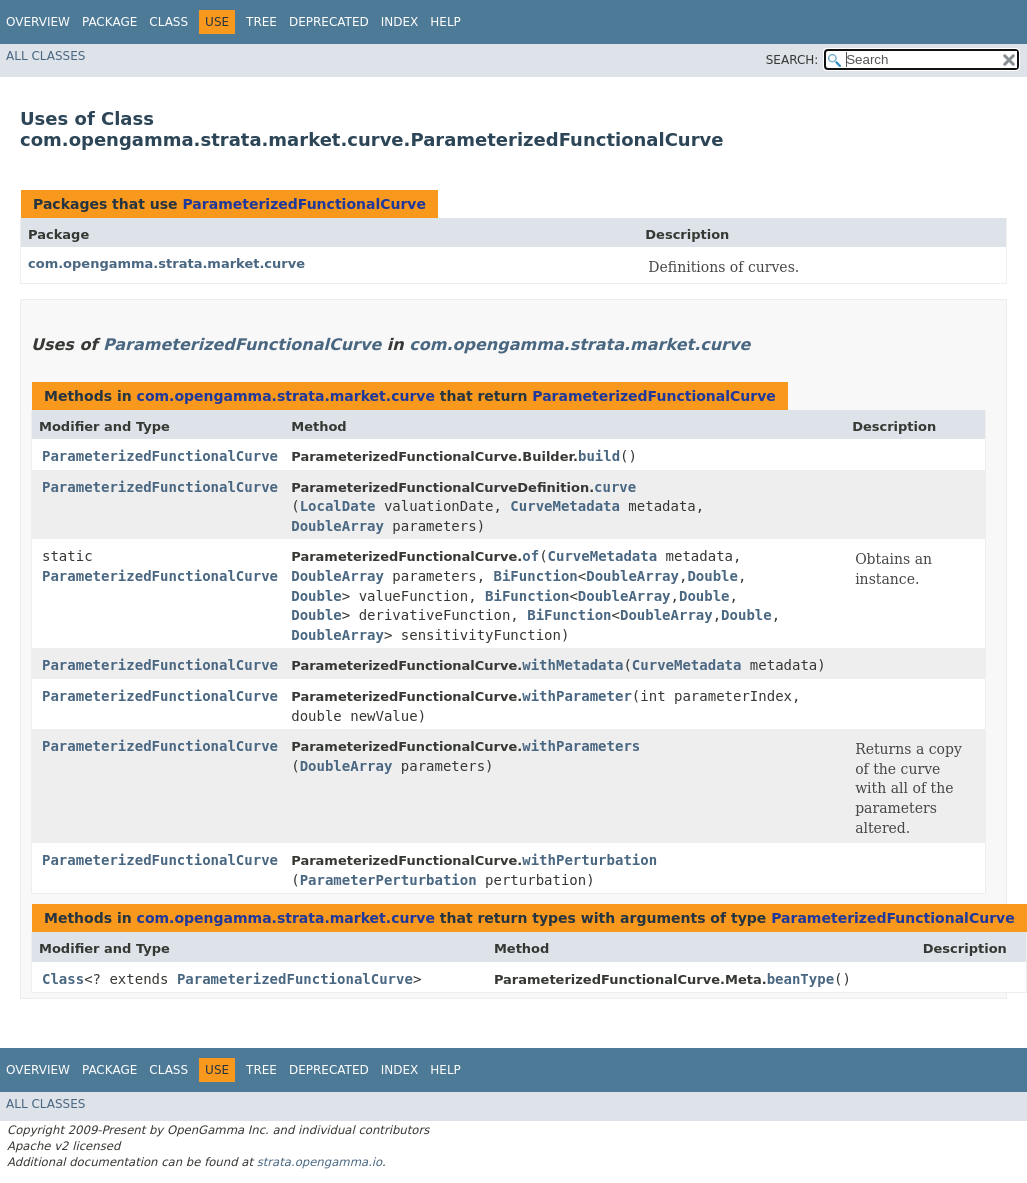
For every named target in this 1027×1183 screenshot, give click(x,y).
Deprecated (329, 22)
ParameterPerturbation (388, 880)
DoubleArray (337, 526)
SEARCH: (792, 60)
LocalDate (338, 506)
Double (712, 576)
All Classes (45, 56)
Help (445, 22)
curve (615, 487)
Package (109, 22)
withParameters (581, 746)
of (530, 556)
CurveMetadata (565, 506)
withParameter (577, 696)
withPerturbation (589, 860)
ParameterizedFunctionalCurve (304, 204)
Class (168, 22)
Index (400, 22)
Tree (261, 22)
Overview (38, 22)
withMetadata (572, 665)
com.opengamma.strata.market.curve (166, 263)
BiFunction (536, 576)
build (599, 456)
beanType (800, 979)
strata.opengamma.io (319, 1162)
